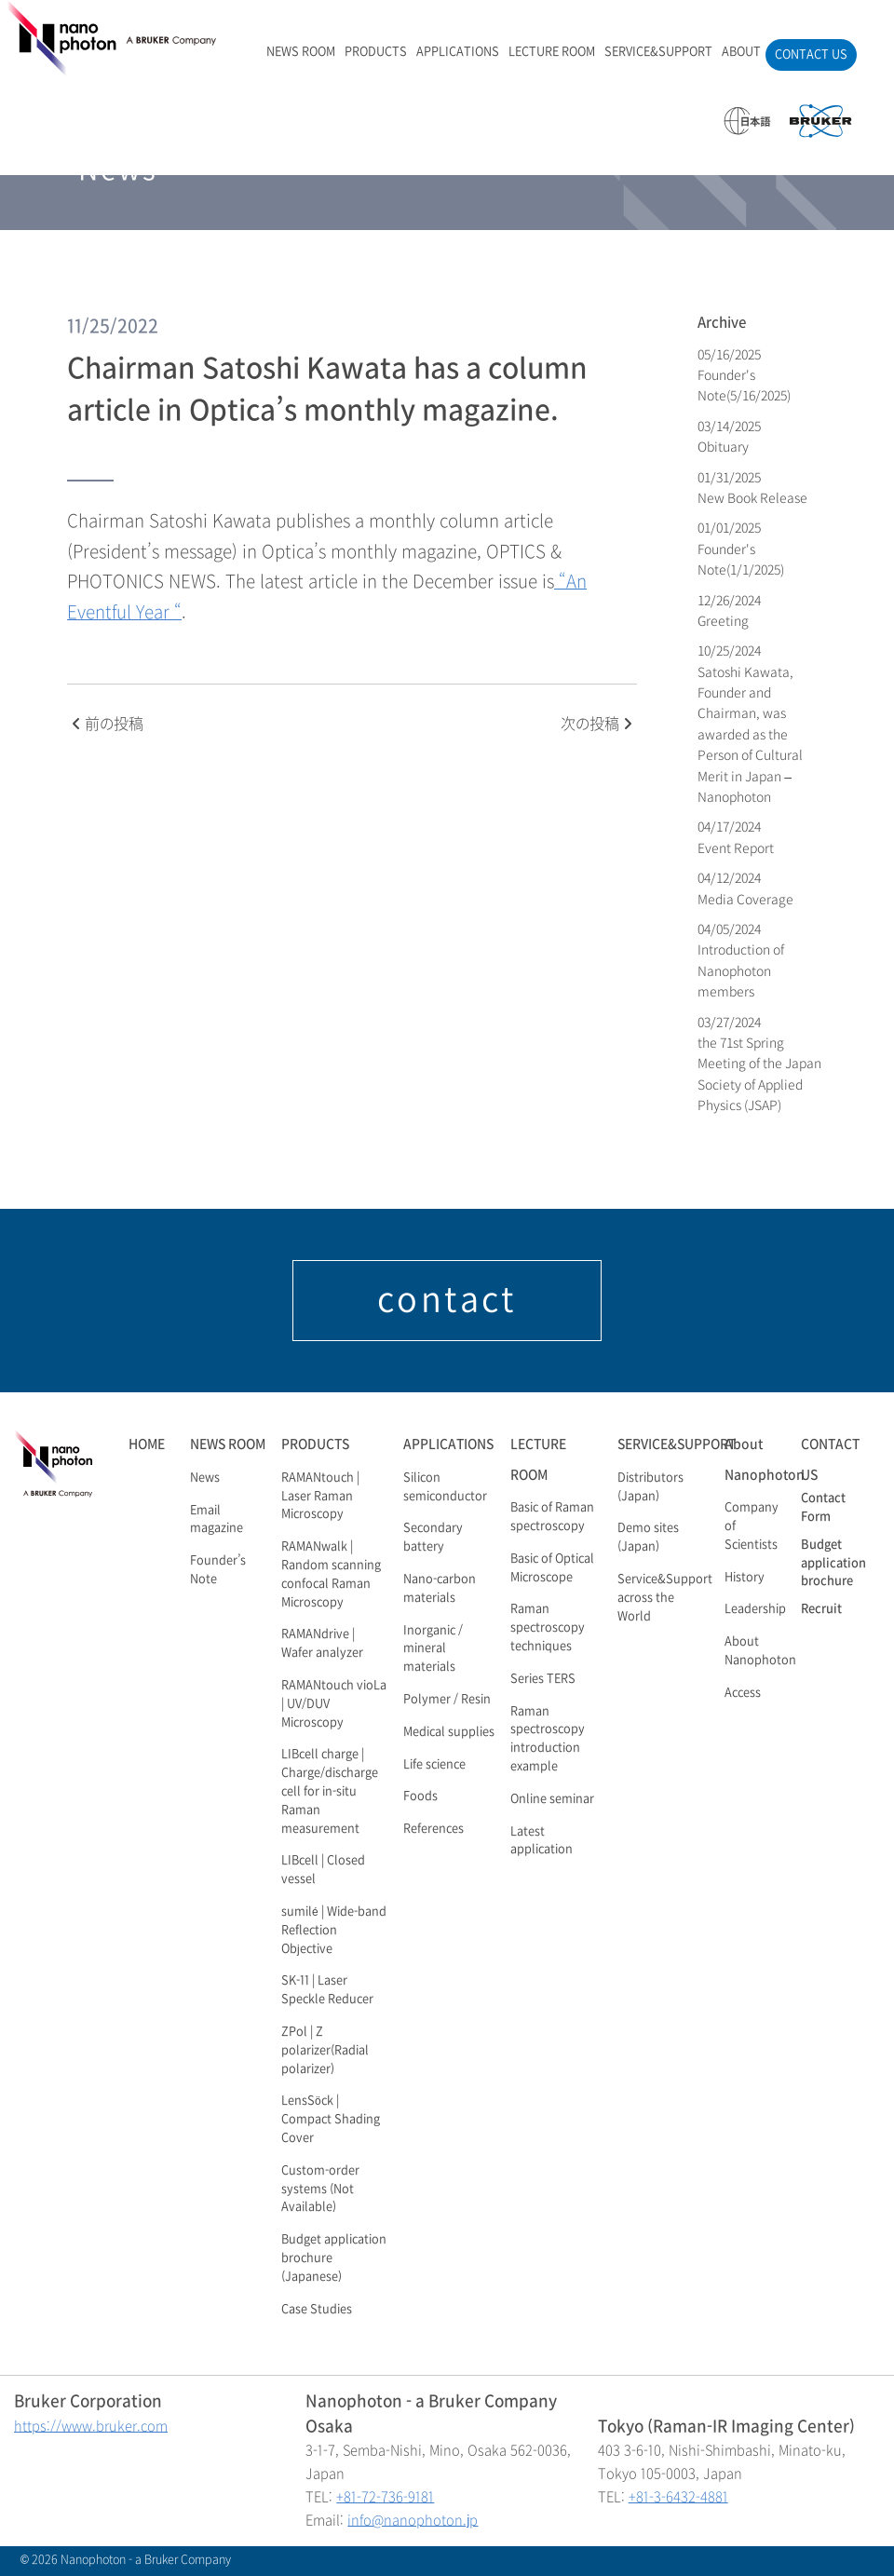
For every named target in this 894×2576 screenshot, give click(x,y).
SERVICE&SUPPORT (658, 52)
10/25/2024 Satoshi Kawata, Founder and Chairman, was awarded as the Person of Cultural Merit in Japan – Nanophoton (750, 724)
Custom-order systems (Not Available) (320, 2189)
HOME (147, 1444)
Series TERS (543, 1679)
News (205, 1478)
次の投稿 (596, 724)
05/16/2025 (744, 375)
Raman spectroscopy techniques (547, 1628)
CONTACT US (811, 54)
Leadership (755, 1609)
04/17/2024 (736, 837)
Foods (420, 1796)
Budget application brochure (833, 1564)
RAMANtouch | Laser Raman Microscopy (320, 1497)
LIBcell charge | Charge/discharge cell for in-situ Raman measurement (329, 1791)
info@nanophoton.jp (412, 2520)
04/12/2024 (745, 888)
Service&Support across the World (664, 1598)
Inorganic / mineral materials (433, 1649)
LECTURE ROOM (551, 52)
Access (743, 1693)
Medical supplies (448, 1732)
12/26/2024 (731, 610)
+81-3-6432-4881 (678, 2497)
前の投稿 (107, 724)
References (433, 1829)
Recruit (821, 1609)
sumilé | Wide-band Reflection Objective (333, 1931)
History (745, 1577)
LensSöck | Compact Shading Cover (330, 2120)
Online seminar (552, 1799)
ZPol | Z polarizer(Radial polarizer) (325, 2051)
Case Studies (316, 2309)
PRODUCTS (376, 52)
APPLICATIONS (457, 52)
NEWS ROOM (300, 52)
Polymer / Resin (447, 1699)
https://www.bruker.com (91, 2426)
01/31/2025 (752, 487)
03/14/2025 (731, 436)
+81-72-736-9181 (385, 2497)
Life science (434, 1764)
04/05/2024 (741, 960)
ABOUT (741, 52)
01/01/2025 (741, 548)
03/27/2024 (759, 1064)
